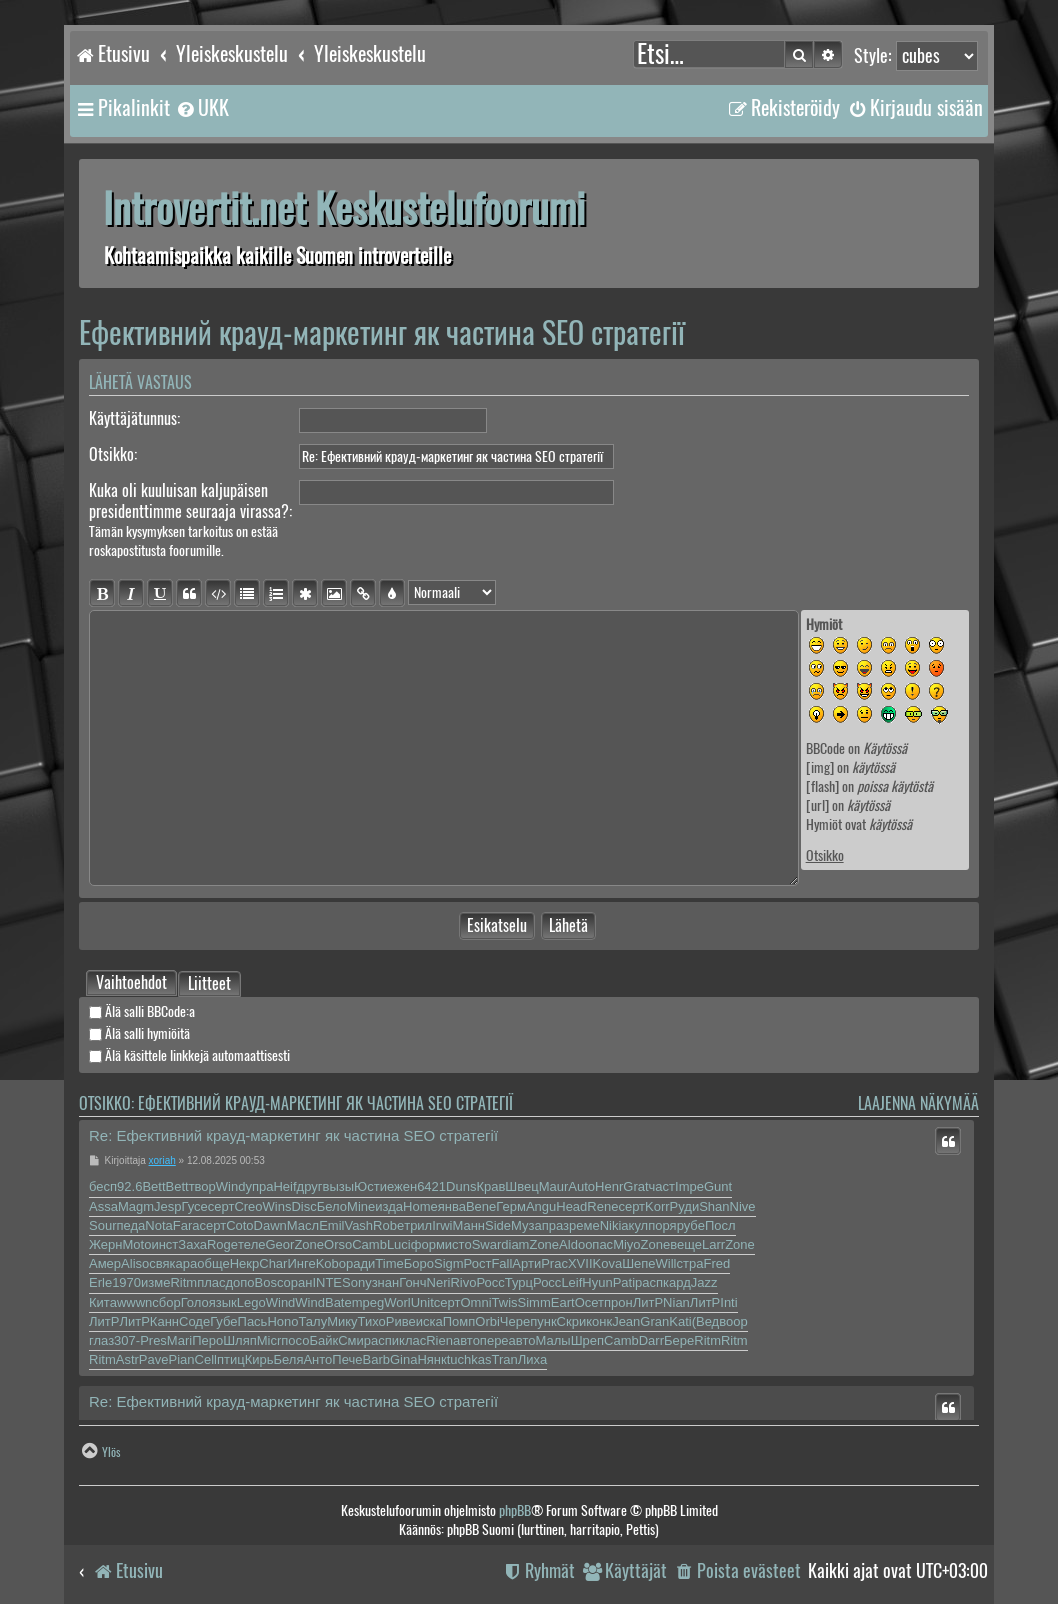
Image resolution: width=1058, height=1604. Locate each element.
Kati (680, 1321)
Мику (342, 1321)
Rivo (463, 1282)
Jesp (167, 1206)
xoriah (162, 1160)
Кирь (259, 1359)
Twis (505, 1302)
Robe (388, 1225)
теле (251, 1244)
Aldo (572, 1244)
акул (634, 1225)
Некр (245, 1263)
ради (360, 1263)
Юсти (370, 1186)
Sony (357, 1282)
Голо (195, 1302)
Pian (181, 1359)
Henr (609, 1186)
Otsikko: (113, 454)
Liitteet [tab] (209, 985)
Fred (716, 1263)
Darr (651, 1340)
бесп (103, 1186)
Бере (679, 1340)
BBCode (825, 748)
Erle (100, 1282)
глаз (101, 1340)
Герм (511, 1206)
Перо (207, 1340)
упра (259, 1186)
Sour (102, 1225)
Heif (284, 1186)
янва (452, 1206)
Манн (468, 1225)
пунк (543, 1321)
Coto (239, 1225)
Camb (369, 1244)
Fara (186, 1225)
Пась (253, 1321)
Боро (419, 1263)
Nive (743, 1206)
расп (649, 1282)
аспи (385, 1340)
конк (599, 1321)
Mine (361, 1206)
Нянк (431, 1359)
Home (420, 1206)
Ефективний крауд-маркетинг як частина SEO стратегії (382, 332)
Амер (105, 1263)
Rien (439, 1340)
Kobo (331, 1263)
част (662, 1186)
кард (677, 1282)
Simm (534, 1302)
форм (428, 1244)
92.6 (129, 1186)
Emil (331, 1225)
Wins (277, 1206)
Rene (602, 1206)
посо (295, 1340)
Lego (251, 1302)
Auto (581, 1186)
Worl (397, 1302)
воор (733, 1321)
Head (571, 1206)
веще (686, 1244)
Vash (358, 1225)
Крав (490, 1186)
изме (155, 1282)
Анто (317, 1359)
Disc (303, 1206)
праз (555, 1225)
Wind (231, 1186)
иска (429, 1321)
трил (418, 1225)
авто (466, 1340)
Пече (347, 1359)
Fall (501, 1263)
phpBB (515, 1510)
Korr (657, 1206)
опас (599, 1244)
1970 (126, 1282)
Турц (519, 1282)
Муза (526, 1225)
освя (156, 1263)
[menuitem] (202, 108)
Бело (332, 1206)
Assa (103, 1206)
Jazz (704, 1282)
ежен (402, 1186)
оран (298, 1282)
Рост (478, 1263)
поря (662, 1225)
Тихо (372, 1321)
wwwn (134, 1302)
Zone (309, 1244)
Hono (282, 1321)
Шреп (587, 1340)
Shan (714, 1206)
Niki (611, 1225)
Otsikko (825, 855)
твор (202, 1186)
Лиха (532, 1359)
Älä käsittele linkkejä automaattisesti (189, 1055)
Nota (158, 1225)
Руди (685, 1206)
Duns (461, 1186)
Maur (554, 1186)
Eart (563, 1302)
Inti (728, 1302)
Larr (713, 1244)
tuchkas (469, 1359)
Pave (154, 1359)
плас (211, 1282)
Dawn (270, 1225)
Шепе (638, 1263)
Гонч (412, 1282)
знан (386, 1282)
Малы (552, 1340)
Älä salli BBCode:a (142, 1011)
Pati (624, 1282)
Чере (515, 1321)
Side (498, 1225)
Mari (179, 1340)
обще (213, 1263)
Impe (689, 1186)
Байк (323, 1340)
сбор (166, 1302)
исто (458, 1244)
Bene (481, 1206)
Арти (526, 1263)
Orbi (487, 1321)
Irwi (442, 1225)
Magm (136, 1206)
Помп (459, 1321)
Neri (439, 1282)
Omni (476, 1302)
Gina (403, 1359)
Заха (192, 1244)
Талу (312, 1321)
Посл (720, 1225)
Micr (269, 1340)
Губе (223, 1321)
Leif (571, 1282)
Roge (222, 1244)
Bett (153, 1186)
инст (164, 1244)
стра (690, 1263)
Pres (153, 1340)
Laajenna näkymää (918, 1103)
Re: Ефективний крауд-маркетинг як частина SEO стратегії (293, 1135)
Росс (490, 1282)
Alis (131, 1263)
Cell (206, 1359)
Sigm (449, 1263)
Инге (301, 1263)
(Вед (706, 1321)
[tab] (131, 983)
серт (221, 1206)
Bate (338, 1302)
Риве (401, 1321)
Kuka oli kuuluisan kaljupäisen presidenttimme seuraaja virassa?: (190, 501)
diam (515, 1244)
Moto (136, 1244)
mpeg (368, 1302)
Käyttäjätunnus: (134, 418)
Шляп (240, 1340)
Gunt (718, 1186)
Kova (608, 1263)
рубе (691, 1225)
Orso (338, 1244)
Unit (422, 1302)
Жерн (105, 1244)
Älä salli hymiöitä (139, 1033)
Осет (589, 1302)
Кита (103, 1302)
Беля (288, 1359)
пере (494, 1340)
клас (412, 1340)
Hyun (597, 1282)
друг (310, 1186)
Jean (626, 1321)
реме (584, 1225)
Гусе (195, 1206)
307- (127, 1340)
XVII (580, 1263)
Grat (635, 1186)
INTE (327, 1282)
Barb (375, 1359)
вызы (339, 1186)
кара (184, 1263)
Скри (572, 1321)
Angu (541, 1206)
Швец (521, 1186)
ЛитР (648, 1302)
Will (666, 1263)
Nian (676, 1302)
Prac (554, 1263)
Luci (399, 1244)
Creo (248, 1206)
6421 (431, 1186)
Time (389, 1263)
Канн (164, 1321)
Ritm (183, 1282)
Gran (654, 1321)
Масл (303, 1225)
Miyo (626, 1244)
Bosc (269, 1282)
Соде (194, 1321)
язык (223, 1302)
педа (130, 1225)
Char (273, 1263)
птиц (231, 1359)
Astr (127, 1359)
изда (389, 1206)
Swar (487, 1244)
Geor (279, 1244)
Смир (354, 1340)
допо (240, 1282)
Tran (505, 1359)
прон (618, 1302)
